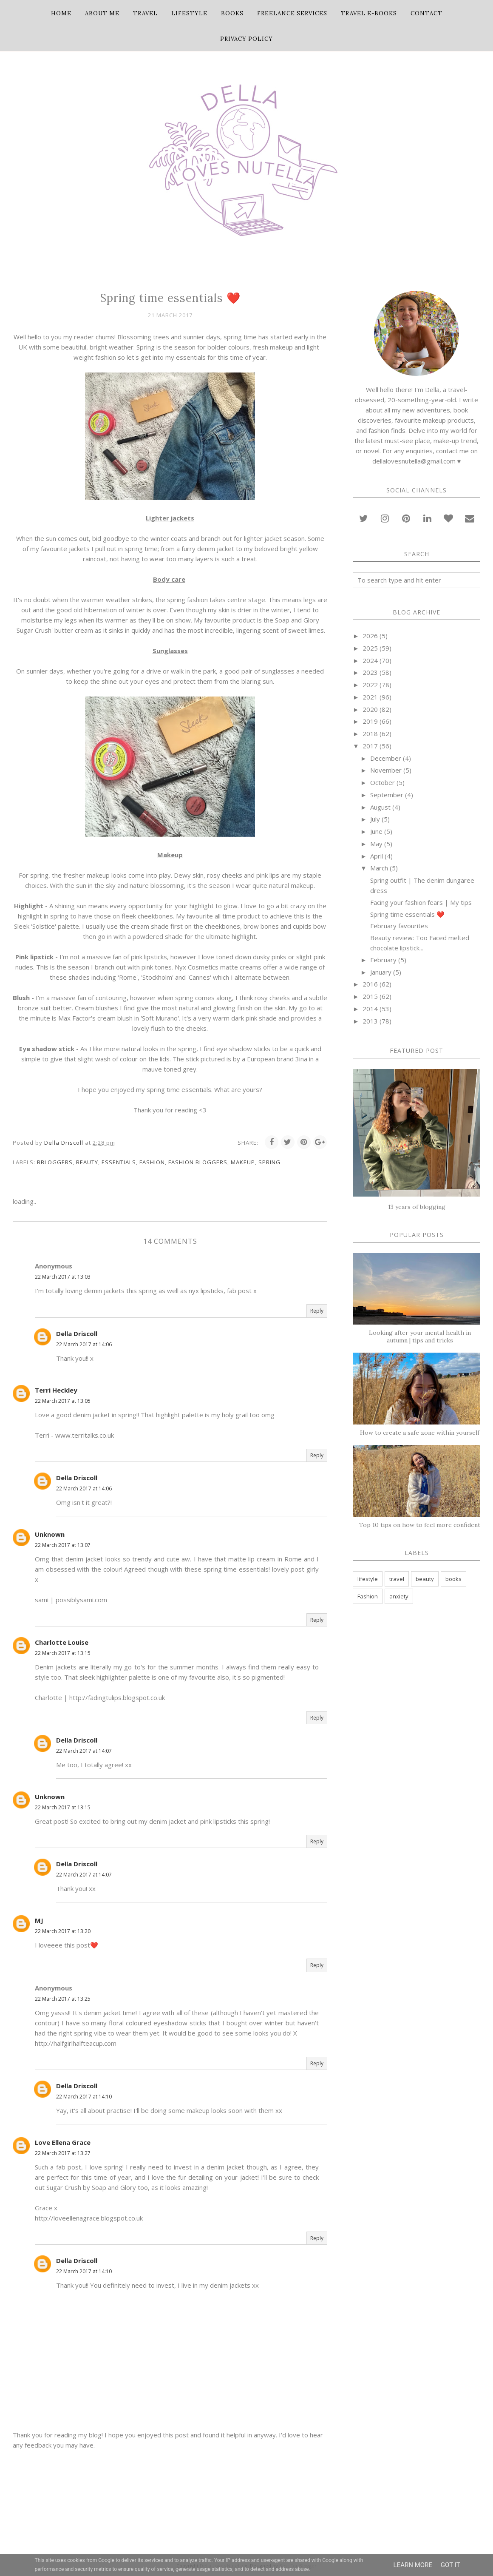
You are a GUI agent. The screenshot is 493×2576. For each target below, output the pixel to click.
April (376, 856)
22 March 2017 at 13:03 (63, 1276)
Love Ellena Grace (63, 2142)
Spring (269, 1162)
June (376, 831)
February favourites (399, 925)
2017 (370, 746)
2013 (370, 1021)
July (375, 819)
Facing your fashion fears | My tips (421, 902)
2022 (370, 684)
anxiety (398, 1596)
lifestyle (367, 1579)
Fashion (152, 1162)
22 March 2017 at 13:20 (63, 1931)
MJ (39, 1920)
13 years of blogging (416, 1207)
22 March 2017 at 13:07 (63, 1545)
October (382, 782)
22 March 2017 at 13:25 (63, 1998)
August (380, 807)
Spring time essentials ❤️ (407, 914)
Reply (316, 1310)
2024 (370, 660)
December (385, 758)
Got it (450, 2565)
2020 (370, 709)
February (383, 959)
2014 (370, 1008)
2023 (370, 672)
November (386, 770)
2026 (370, 635)
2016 (370, 984)
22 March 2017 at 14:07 (84, 1750)
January (380, 972)
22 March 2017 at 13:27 (63, 2153)
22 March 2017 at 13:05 (63, 1401)
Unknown (50, 1534)
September (386, 794)
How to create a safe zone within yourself (419, 1432)
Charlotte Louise (61, 1642)
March (379, 868)
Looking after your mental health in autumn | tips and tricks (420, 1336)
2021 (370, 697)
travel (396, 1579)
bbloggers (55, 1162)
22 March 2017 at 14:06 (84, 1344)
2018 (370, 733)
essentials (119, 1162)
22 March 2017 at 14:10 (84, 2096)
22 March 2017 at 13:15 (63, 1653)
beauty (87, 1162)
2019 (370, 721)
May (376, 843)
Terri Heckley (56, 1390)
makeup (243, 1162)
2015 (370, 996)
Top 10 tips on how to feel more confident (419, 1525)
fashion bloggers (197, 1162)
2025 (370, 648)
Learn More (413, 2565)
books (453, 1579)
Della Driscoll (76, 1333)
